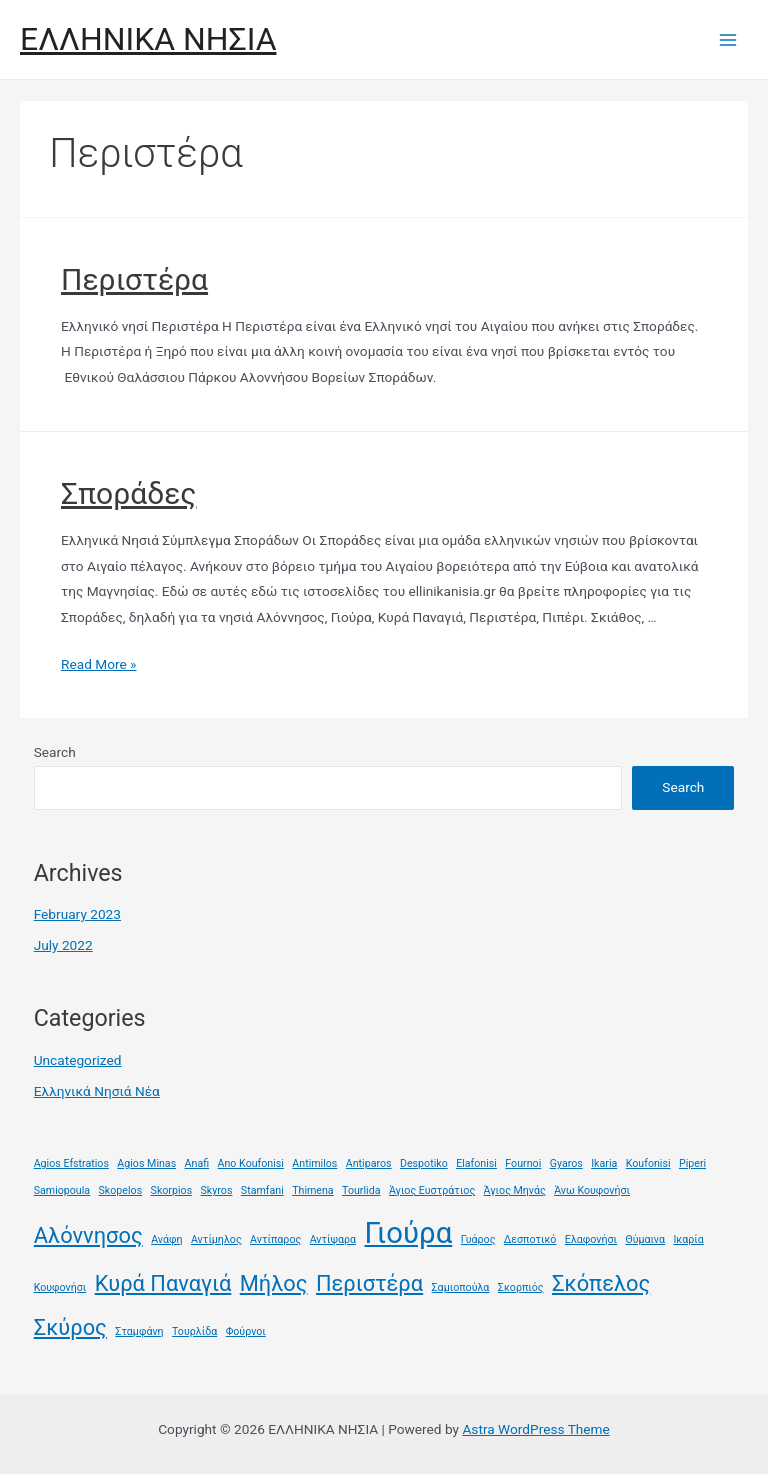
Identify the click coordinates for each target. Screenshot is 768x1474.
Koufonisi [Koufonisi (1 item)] (648, 1163)
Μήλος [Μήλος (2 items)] (274, 1283)
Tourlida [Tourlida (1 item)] (361, 1190)
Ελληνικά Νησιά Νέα (97, 1091)
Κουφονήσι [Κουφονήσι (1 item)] (60, 1287)
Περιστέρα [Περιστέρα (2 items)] (369, 1283)
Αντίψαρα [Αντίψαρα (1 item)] (333, 1239)
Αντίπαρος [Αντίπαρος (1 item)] (275, 1239)
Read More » (99, 664)
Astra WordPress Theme (535, 1429)
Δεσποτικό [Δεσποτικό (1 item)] (530, 1239)
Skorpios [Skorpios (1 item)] (172, 1190)
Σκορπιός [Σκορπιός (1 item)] (521, 1287)
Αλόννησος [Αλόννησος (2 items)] (88, 1235)
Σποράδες (128, 493)
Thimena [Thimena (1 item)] (313, 1190)
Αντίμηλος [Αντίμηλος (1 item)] (216, 1239)
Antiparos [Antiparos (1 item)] (369, 1163)
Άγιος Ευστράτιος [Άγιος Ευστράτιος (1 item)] (432, 1190)
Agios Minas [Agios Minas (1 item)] (146, 1163)
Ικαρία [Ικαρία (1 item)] (688, 1239)
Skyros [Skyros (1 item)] (217, 1190)
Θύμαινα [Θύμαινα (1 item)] (645, 1239)
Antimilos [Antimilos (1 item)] (314, 1163)
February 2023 (77, 914)
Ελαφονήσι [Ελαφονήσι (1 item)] (591, 1239)
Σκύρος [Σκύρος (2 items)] (70, 1327)
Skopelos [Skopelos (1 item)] (121, 1190)
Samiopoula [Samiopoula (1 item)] (62, 1190)
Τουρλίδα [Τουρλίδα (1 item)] (194, 1331)
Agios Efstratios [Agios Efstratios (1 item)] (71, 1163)
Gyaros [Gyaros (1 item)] (566, 1163)
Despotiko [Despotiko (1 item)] (424, 1163)
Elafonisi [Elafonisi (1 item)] (476, 1163)
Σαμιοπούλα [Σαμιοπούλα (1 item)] (461, 1287)
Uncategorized (78, 1060)
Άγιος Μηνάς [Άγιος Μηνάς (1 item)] (515, 1190)
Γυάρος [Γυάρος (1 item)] (478, 1239)
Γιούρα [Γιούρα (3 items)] (409, 1233)
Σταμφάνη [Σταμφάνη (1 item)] (139, 1331)
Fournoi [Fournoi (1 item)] (523, 1163)
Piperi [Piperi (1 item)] (692, 1163)
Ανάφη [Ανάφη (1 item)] (166, 1239)
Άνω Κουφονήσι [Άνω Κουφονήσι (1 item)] (592, 1190)
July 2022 (63, 945)
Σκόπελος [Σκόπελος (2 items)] (601, 1283)
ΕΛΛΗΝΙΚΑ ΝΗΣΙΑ (148, 39)
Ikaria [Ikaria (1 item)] (604, 1163)
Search (55, 752)
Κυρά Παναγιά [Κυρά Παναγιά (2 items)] (163, 1283)
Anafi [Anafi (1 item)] (197, 1163)
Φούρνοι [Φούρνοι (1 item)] (246, 1331)
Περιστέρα (134, 279)
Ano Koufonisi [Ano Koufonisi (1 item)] (251, 1163)
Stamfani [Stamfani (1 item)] (262, 1190)
